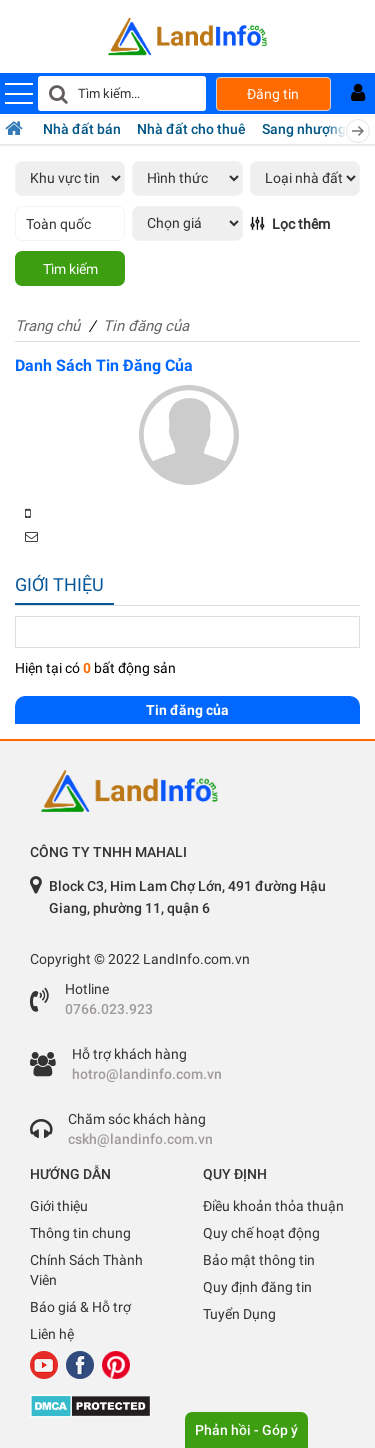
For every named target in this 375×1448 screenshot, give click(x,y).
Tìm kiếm (70, 269)
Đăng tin (273, 94)
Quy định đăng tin (257, 1287)
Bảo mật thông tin (259, 1260)
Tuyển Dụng (239, 1314)
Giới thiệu (59, 1206)
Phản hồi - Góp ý (246, 1430)
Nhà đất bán (82, 129)
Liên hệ (52, 1334)
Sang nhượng (304, 129)
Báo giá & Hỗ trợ (80, 1307)
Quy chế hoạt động (261, 1233)
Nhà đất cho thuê (191, 129)
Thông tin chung (80, 1233)
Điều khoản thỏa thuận (273, 1206)
